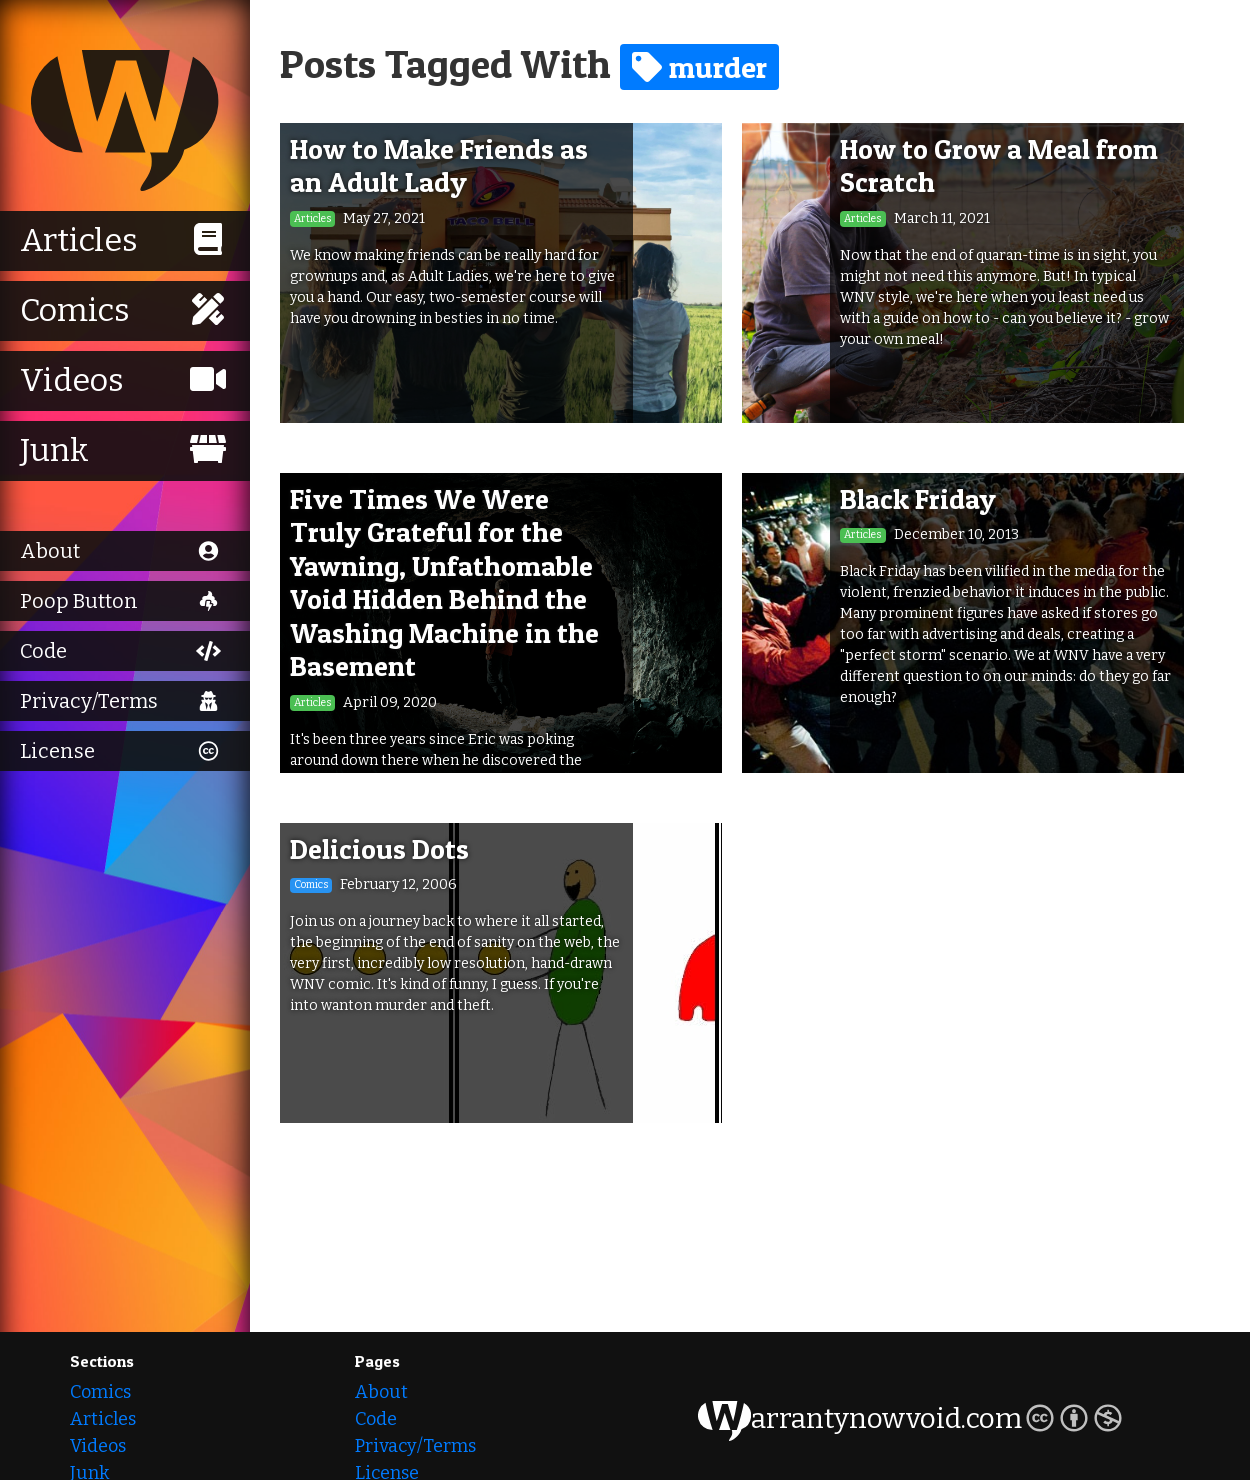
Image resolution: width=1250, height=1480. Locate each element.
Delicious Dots (379, 849)
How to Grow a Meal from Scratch (999, 166)
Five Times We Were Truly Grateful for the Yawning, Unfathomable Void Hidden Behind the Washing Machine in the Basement (444, 583)
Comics (100, 1392)
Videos (98, 1446)
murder (699, 67)
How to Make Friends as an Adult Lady (439, 166)
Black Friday (918, 499)
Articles (103, 1419)
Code (376, 1419)
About (381, 1392)
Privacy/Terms (415, 1446)
